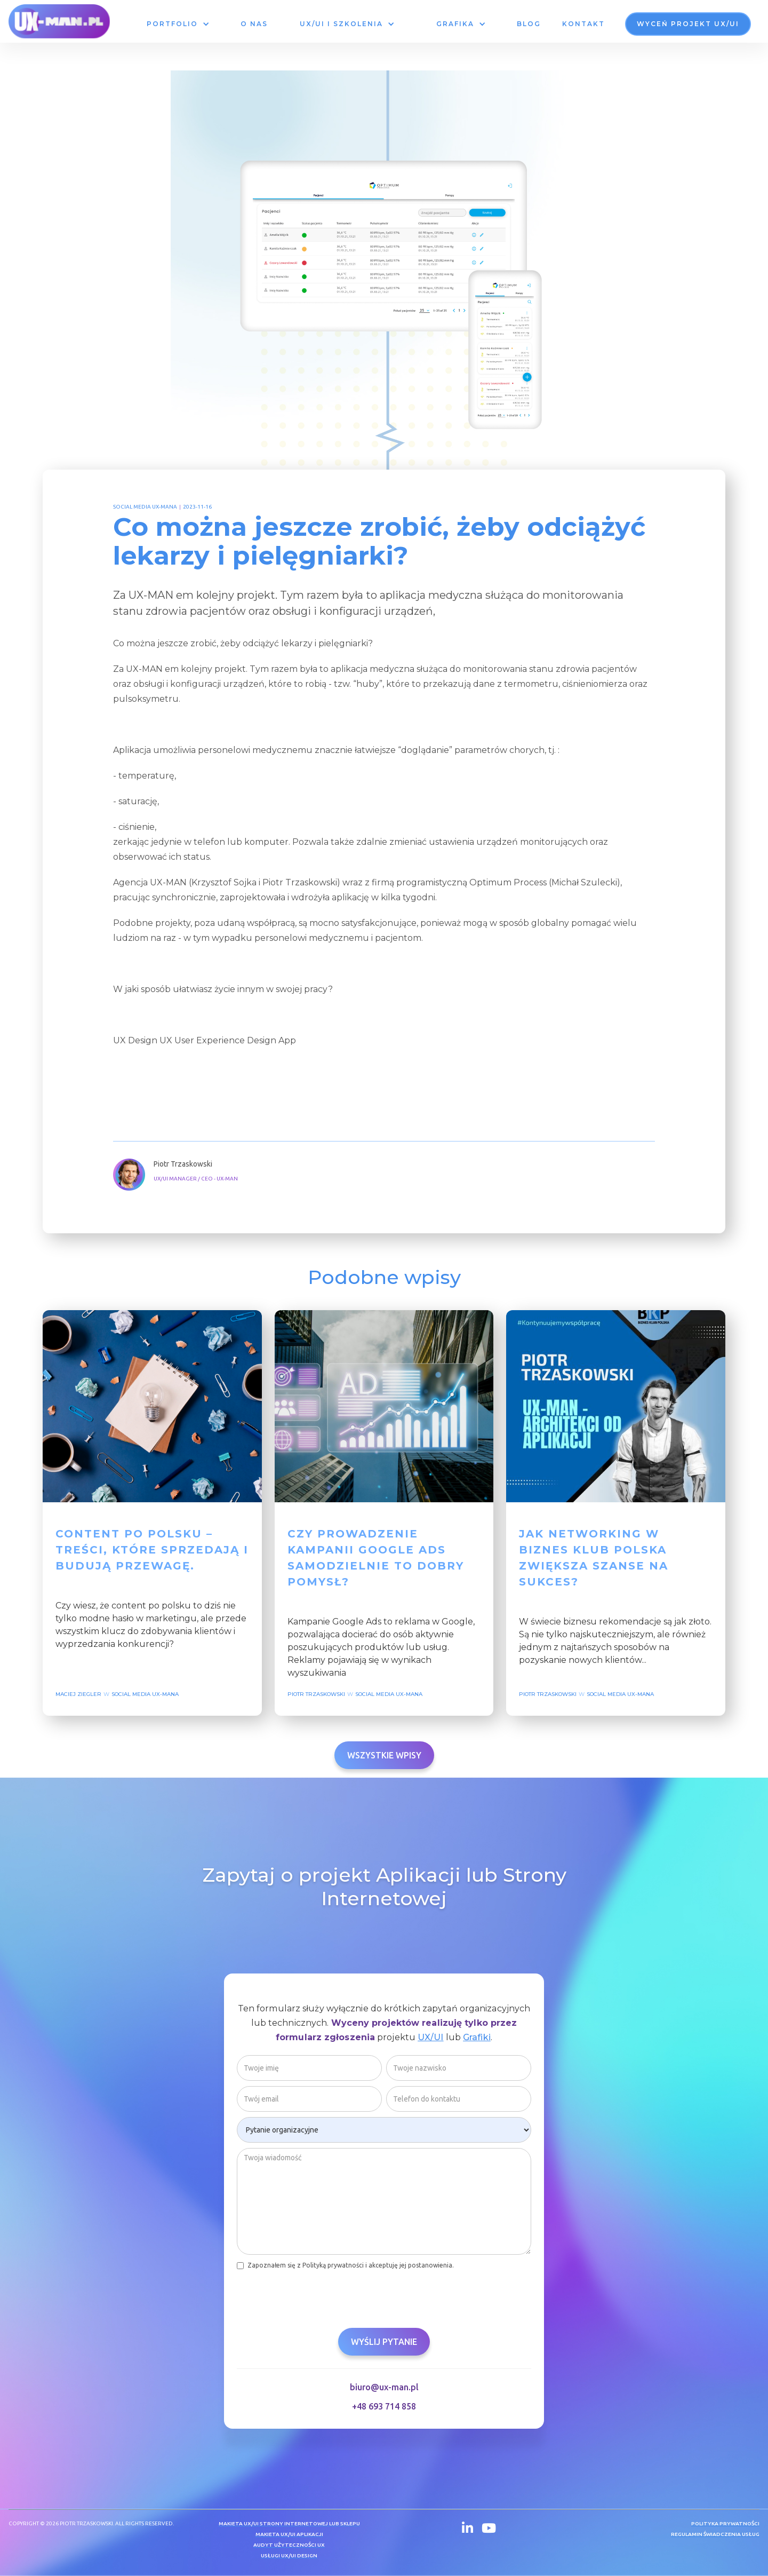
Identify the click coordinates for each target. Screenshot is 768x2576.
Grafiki (477, 2046)
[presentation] (318, 2303)
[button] (177, 23)
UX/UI (431, 2046)
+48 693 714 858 (384, 2415)
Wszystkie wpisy (384, 1755)
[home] (59, 21)
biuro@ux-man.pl (384, 2395)
